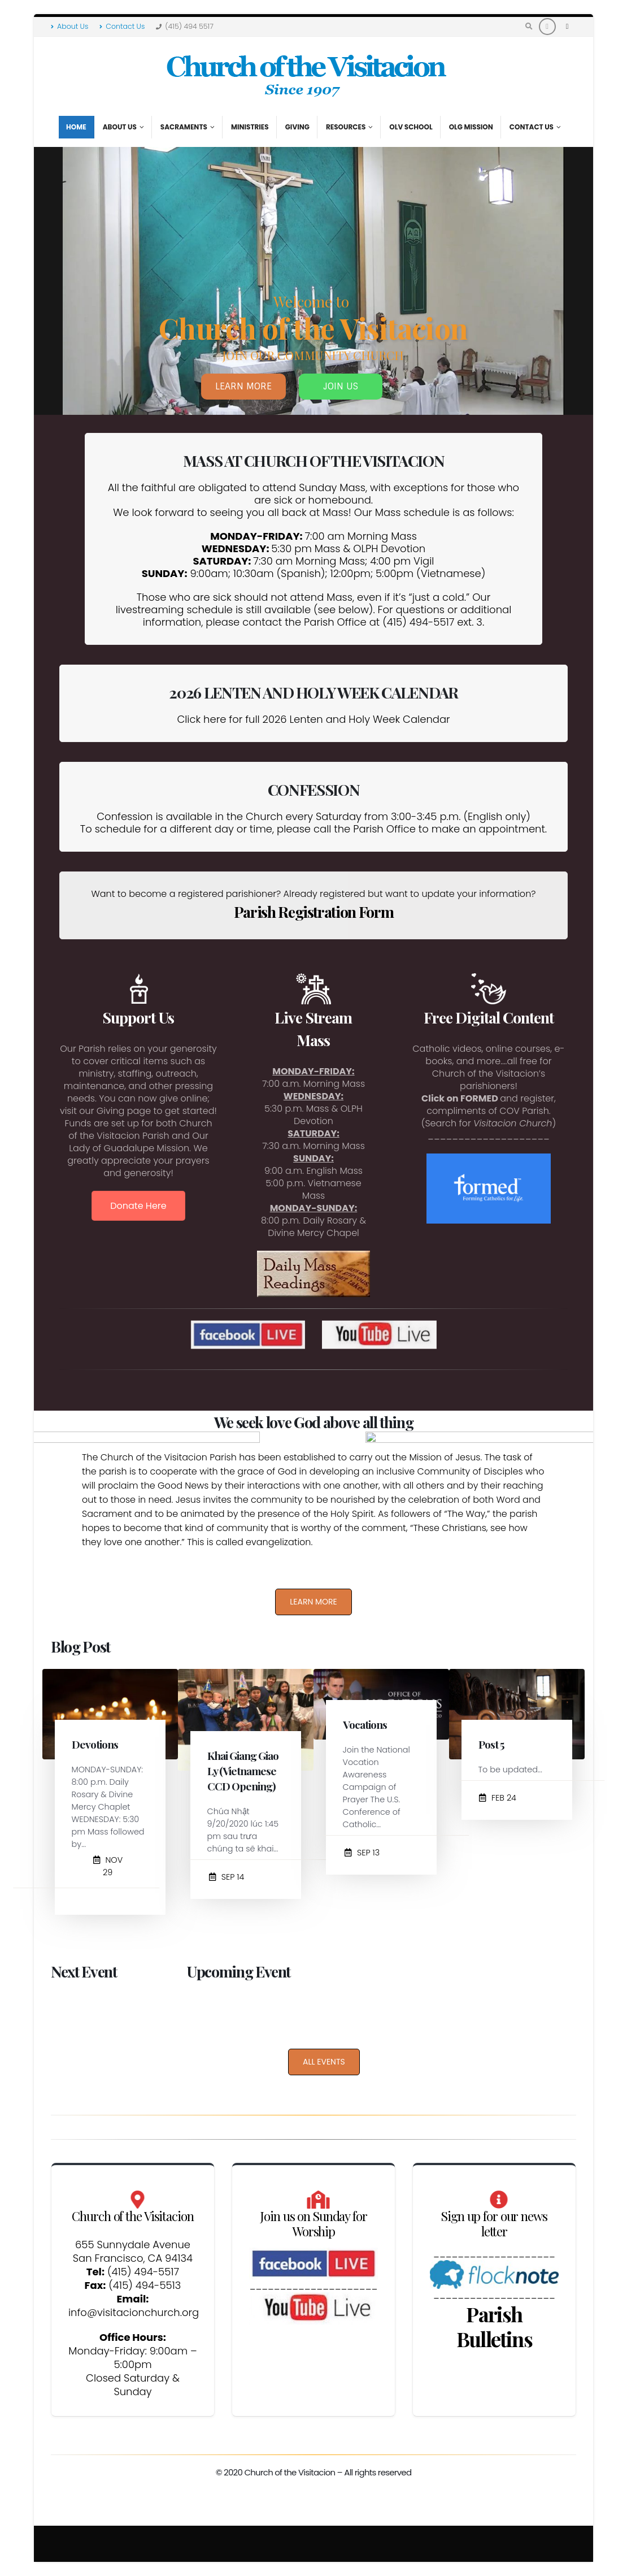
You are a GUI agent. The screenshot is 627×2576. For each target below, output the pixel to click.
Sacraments (183, 127)
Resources (345, 127)
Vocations (365, 1724)
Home (76, 127)
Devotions (95, 1744)
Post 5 (491, 1744)
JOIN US (340, 398)
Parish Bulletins (494, 2326)
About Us (69, 26)
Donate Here (138, 1205)
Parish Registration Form (314, 911)
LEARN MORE (243, 398)
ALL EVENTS (324, 2061)
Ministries (250, 127)
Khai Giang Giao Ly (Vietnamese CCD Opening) (243, 1770)
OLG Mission (471, 127)
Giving (297, 127)
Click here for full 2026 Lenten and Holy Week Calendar (313, 719)
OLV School (410, 127)
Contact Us (122, 26)
